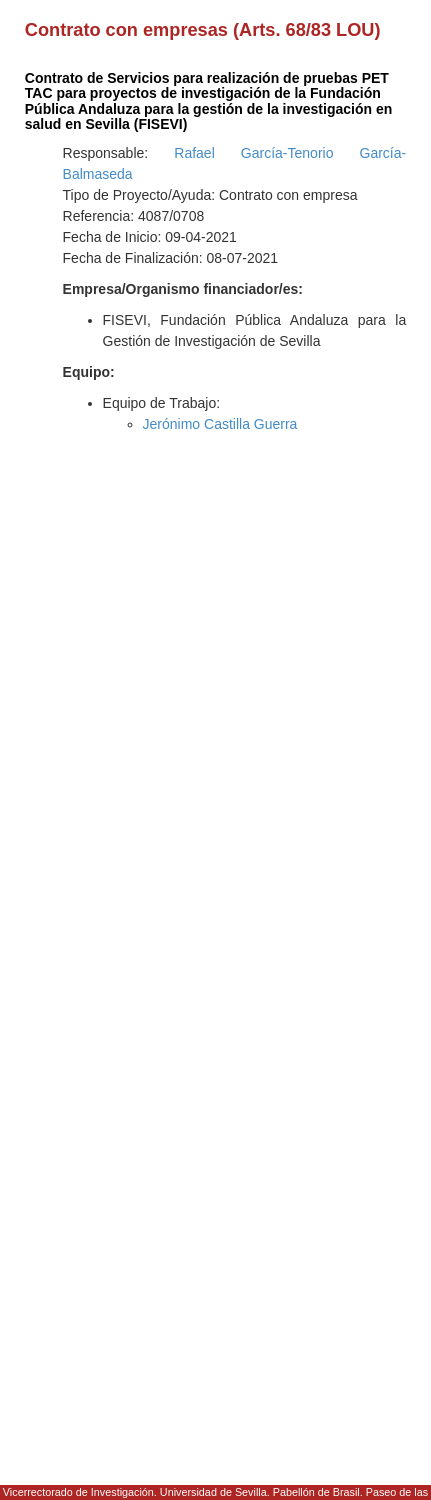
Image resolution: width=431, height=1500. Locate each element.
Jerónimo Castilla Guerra (220, 424)
